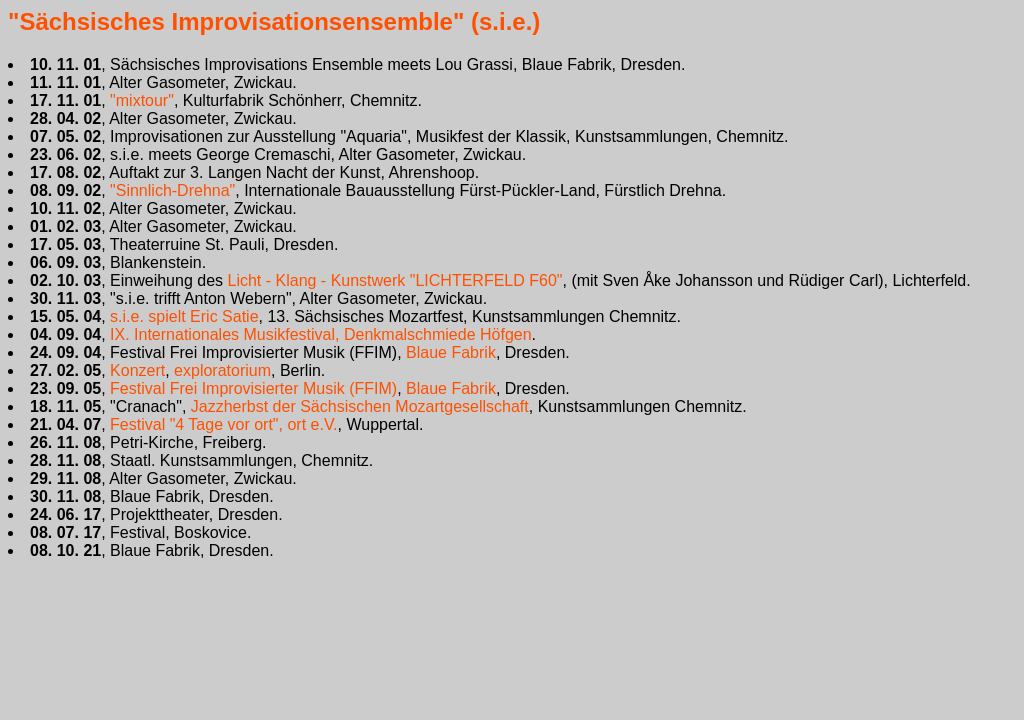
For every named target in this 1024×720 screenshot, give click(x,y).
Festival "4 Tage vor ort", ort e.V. (223, 424)
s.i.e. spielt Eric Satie (184, 316)
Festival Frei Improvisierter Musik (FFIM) (253, 388)
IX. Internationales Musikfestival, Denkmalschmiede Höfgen (321, 334)
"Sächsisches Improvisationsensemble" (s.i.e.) (274, 21)
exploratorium (222, 370)
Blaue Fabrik (451, 352)
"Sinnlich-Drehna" (172, 190)
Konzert (137, 370)
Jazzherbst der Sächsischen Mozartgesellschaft (360, 406)
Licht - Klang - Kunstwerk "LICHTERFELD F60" (394, 280)
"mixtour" (142, 100)
